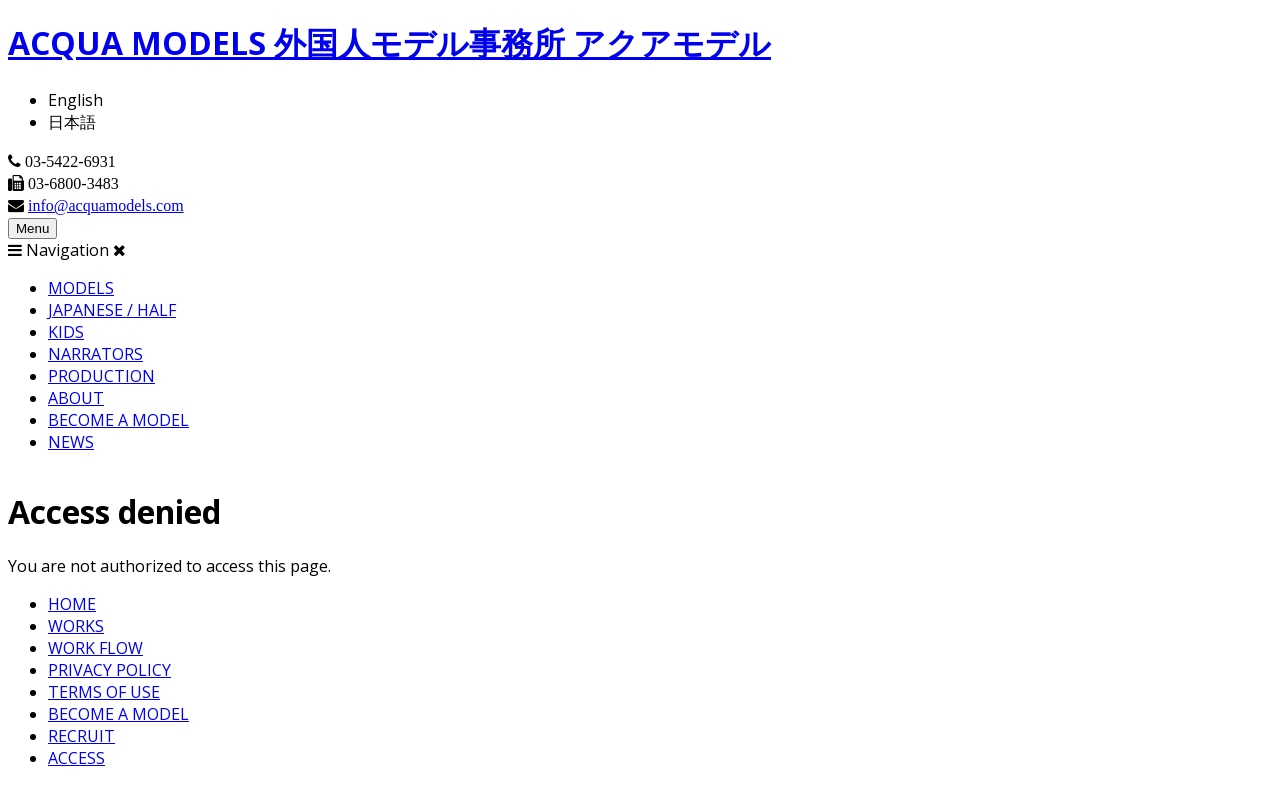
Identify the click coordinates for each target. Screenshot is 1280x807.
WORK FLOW (95, 648)
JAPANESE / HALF (112, 310)
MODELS (81, 288)
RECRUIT (81, 736)
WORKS (76, 626)
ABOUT (76, 398)
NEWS (71, 442)
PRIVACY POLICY (109, 670)
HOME (72, 604)
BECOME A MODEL (118, 420)
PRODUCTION (101, 376)
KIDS (66, 332)
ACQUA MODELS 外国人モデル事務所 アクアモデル (389, 42)
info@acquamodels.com (106, 205)
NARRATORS (95, 354)
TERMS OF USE (104, 692)
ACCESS (76, 758)
